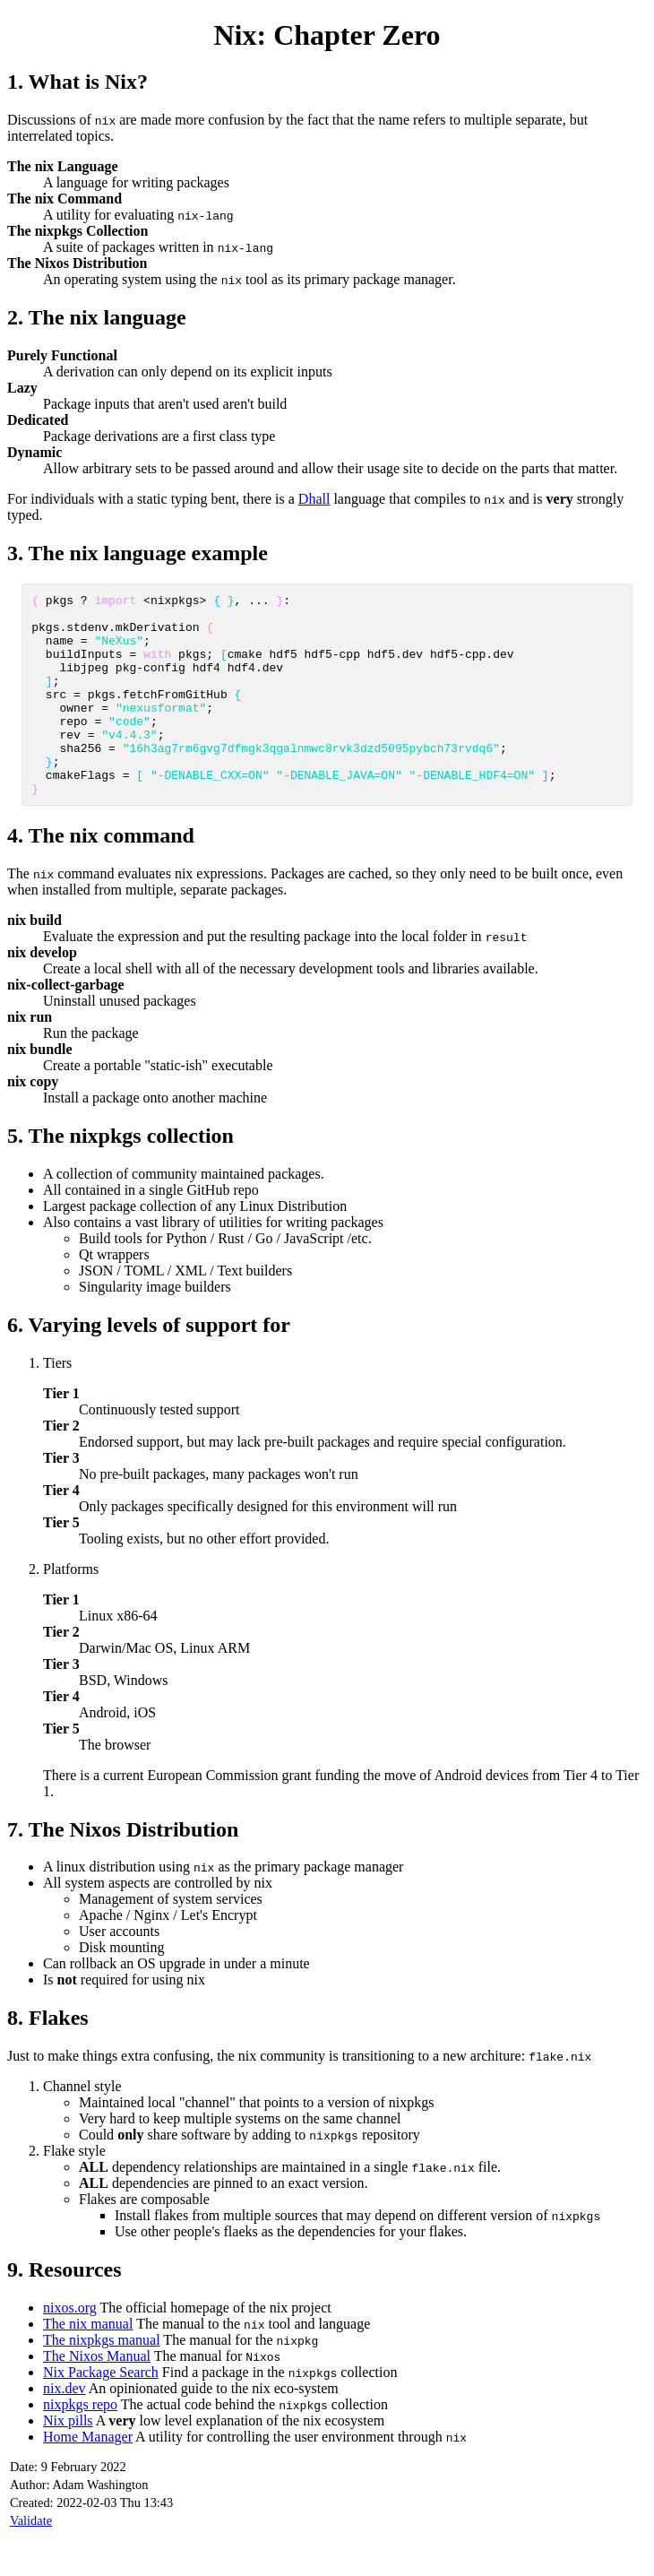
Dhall (314, 498)
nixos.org (70, 2348)
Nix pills (68, 2460)
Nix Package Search (101, 2412)
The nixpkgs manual (101, 2380)
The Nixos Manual (97, 2396)
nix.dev (64, 2428)
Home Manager (88, 2477)
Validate (31, 2561)
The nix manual (88, 2364)
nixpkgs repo (80, 2444)
